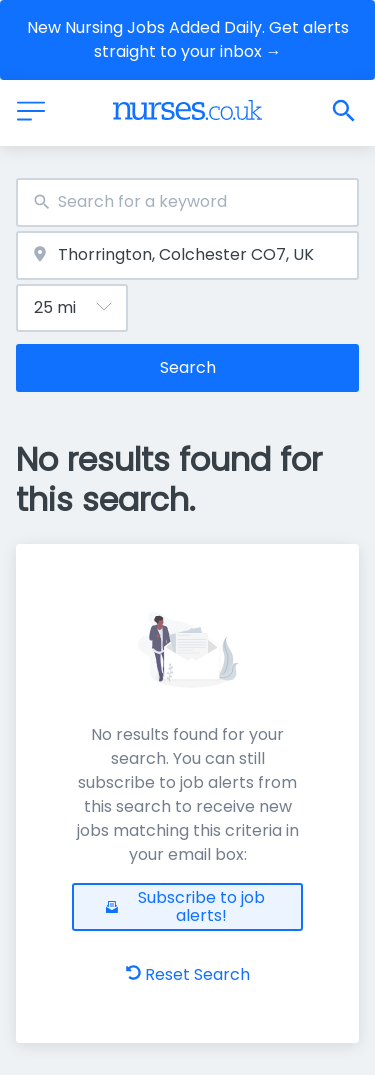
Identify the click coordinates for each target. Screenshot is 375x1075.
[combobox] (187, 202)
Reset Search (188, 974)
